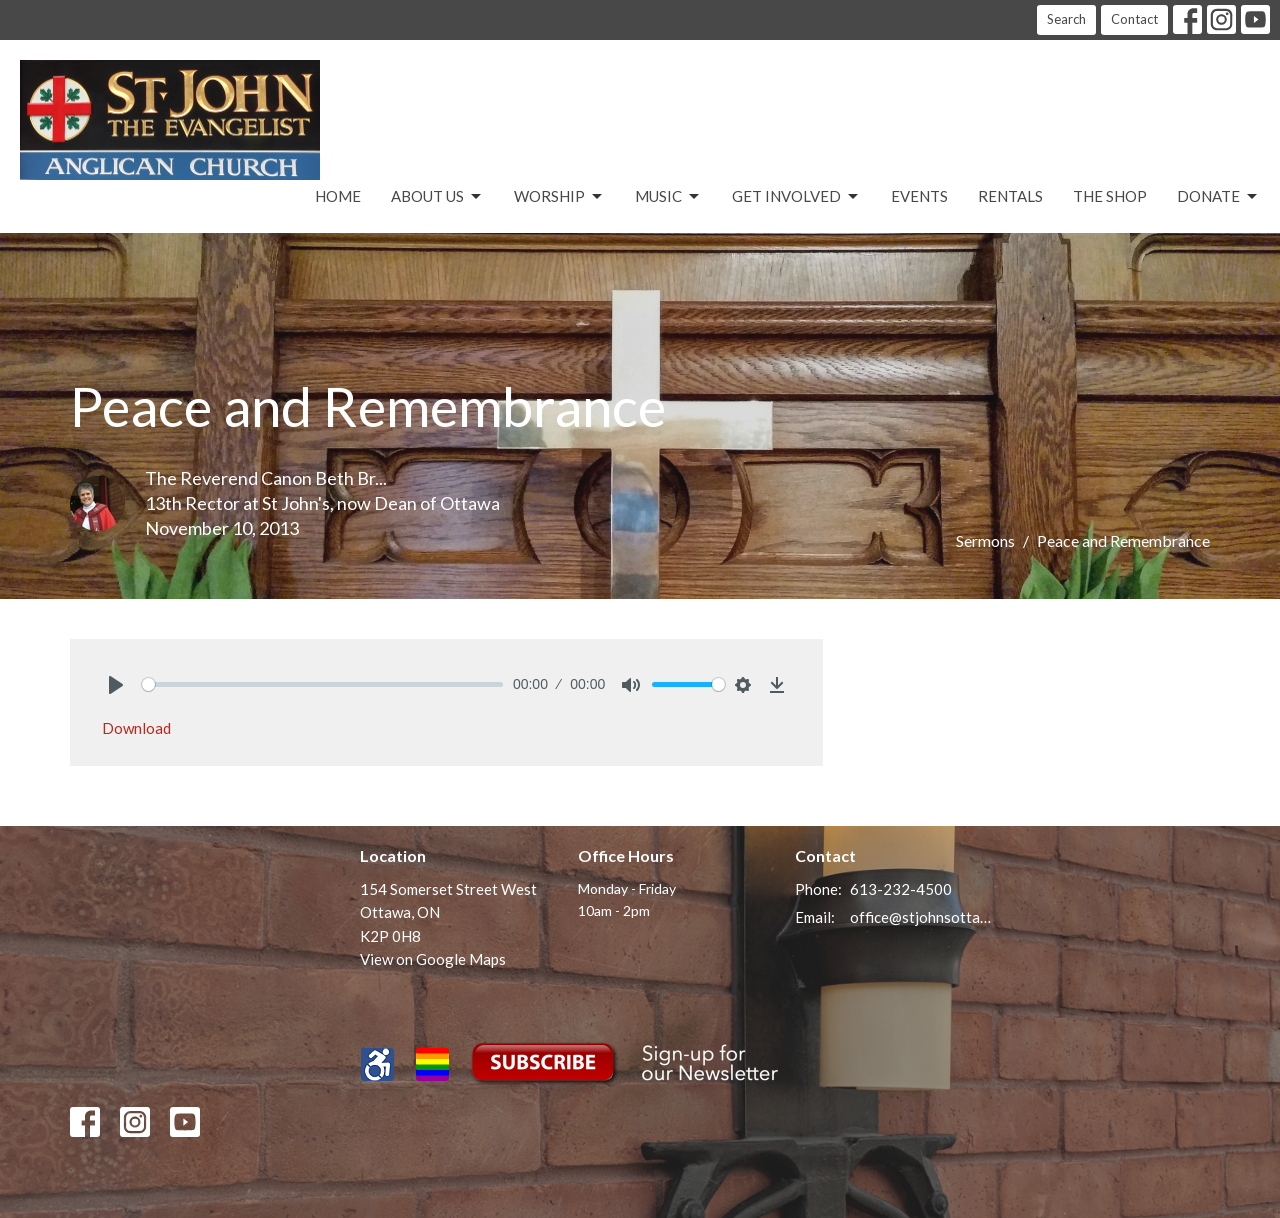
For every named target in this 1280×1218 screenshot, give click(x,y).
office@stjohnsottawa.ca (921, 917)
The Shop (1110, 196)
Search (1066, 19)
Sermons (985, 540)
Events (919, 196)
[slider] (322, 684)
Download (136, 728)
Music (668, 197)
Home (338, 196)
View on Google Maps (433, 959)
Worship (559, 197)
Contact (1134, 19)
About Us (437, 197)
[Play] (116, 685)
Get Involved (796, 197)
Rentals (1010, 196)
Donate (1218, 197)
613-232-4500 (901, 889)
